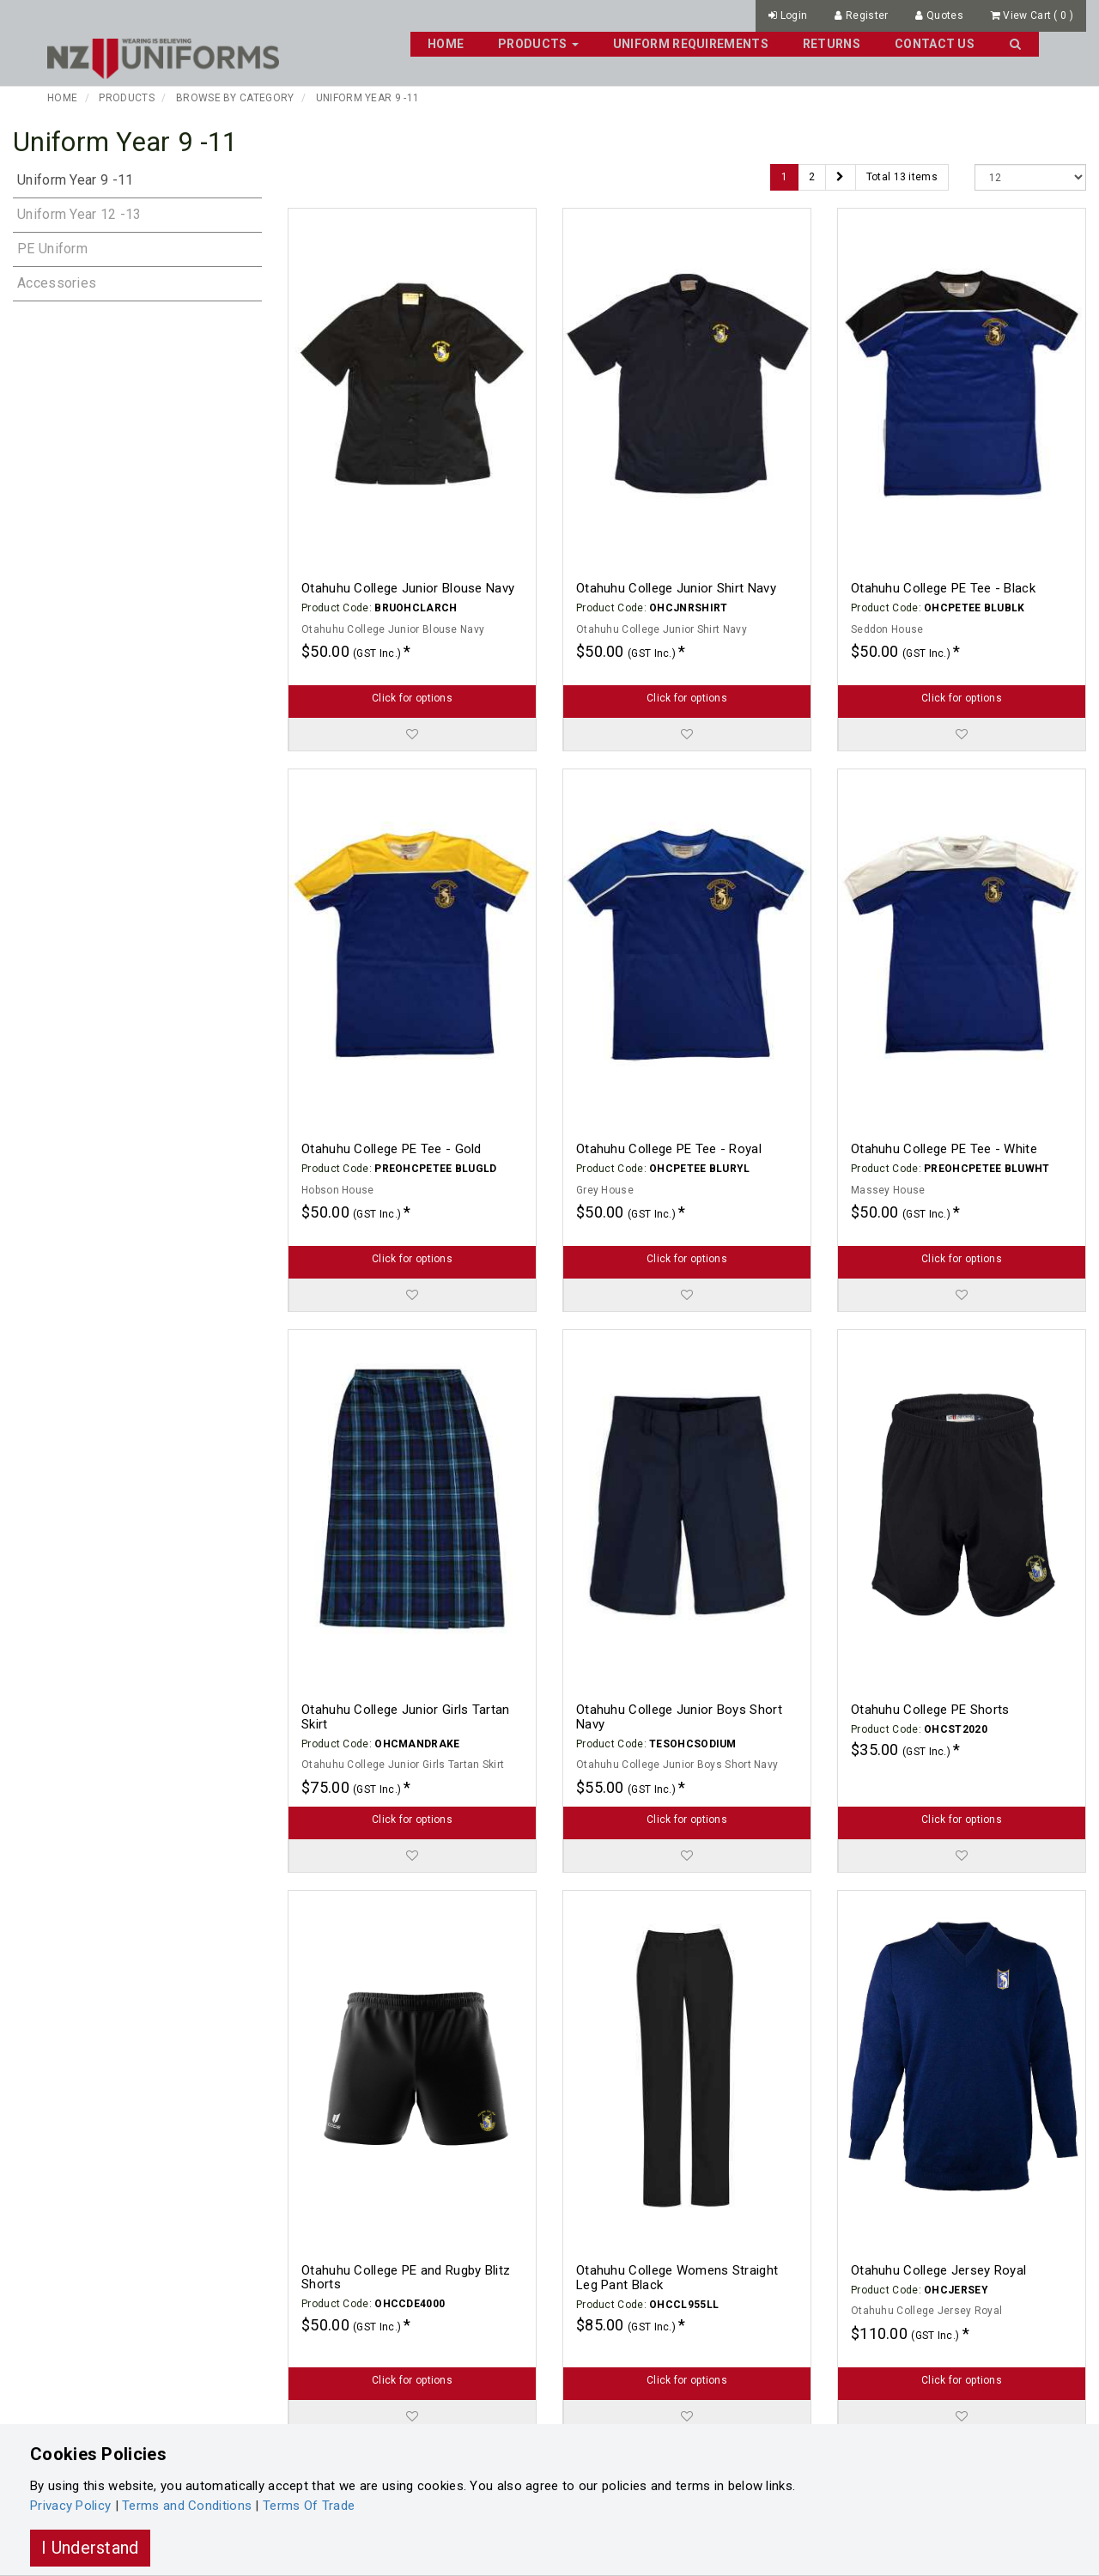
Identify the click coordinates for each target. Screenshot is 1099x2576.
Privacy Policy (70, 2505)
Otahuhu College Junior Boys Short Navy (679, 1717)
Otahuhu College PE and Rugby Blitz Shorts (405, 2278)
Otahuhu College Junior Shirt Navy (676, 588)
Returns (831, 44)
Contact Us (935, 44)
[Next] (840, 177)
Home (446, 44)
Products (126, 98)
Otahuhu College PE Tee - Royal (669, 1149)
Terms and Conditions (187, 2505)
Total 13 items (902, 177)
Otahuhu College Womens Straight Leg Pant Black (677, 2278)
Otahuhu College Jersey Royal (938, 2270)
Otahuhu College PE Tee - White (944, 1149)
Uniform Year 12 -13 (79, 214)
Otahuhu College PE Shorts (930, 1709)
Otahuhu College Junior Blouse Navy (407, 588)
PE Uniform (52, 248)
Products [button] (538, 44)
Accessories (56, 283)
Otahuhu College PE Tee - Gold (391, 1149)
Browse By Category (235, 98)
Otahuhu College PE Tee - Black (943, 588)
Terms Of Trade (309, 2505)
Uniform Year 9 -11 (367, 98)
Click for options (412, 698)
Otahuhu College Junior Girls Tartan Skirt (405, 1717)
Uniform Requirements (690, 44)
